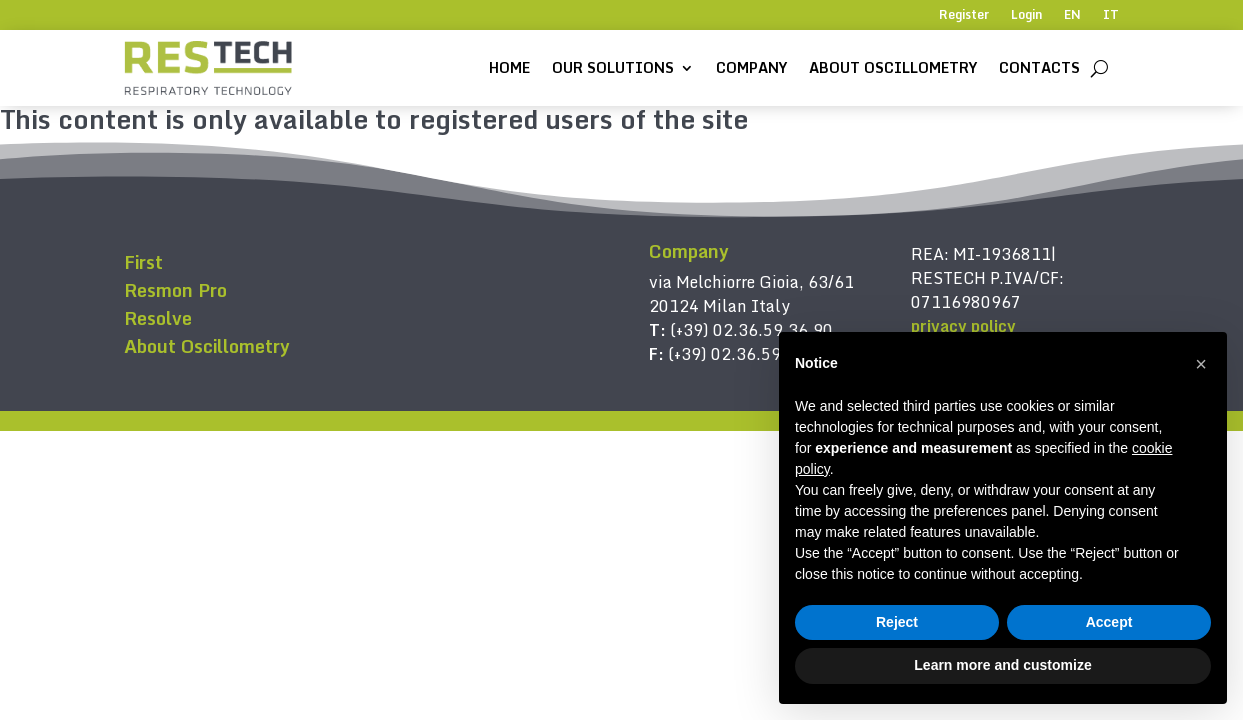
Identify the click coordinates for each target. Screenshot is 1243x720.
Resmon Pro (175, 290)
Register (964, 16)
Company (751, 67)
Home (509, 67)
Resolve (158, 318)
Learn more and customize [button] (1002, 665)
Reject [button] (897, 622)
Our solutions (613, 67)
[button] (1201, 364)
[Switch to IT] (1111, 19)
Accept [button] (1109, 622)
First (143, 262)
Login (1026, 16)
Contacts (1039, 67)
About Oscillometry (893, 67)
